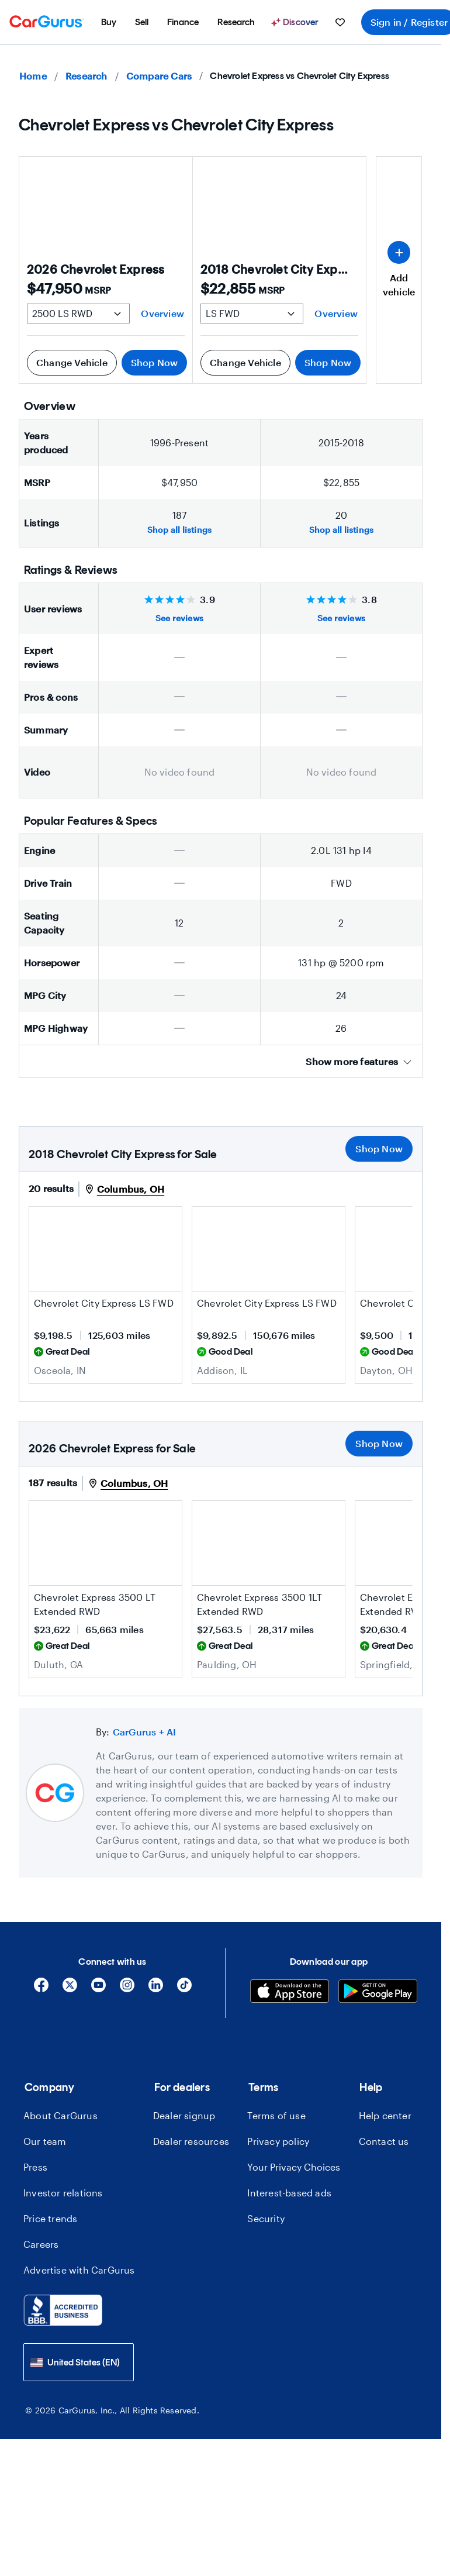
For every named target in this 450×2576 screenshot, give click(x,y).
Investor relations (63, 2192)
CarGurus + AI (144, 1731)
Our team (45, 2141)
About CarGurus (60, 2115)
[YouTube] (98, 1989)
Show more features (359, 1061)
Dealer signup (184, 2115)
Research (86, 75)
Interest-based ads (289, 2192)
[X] (70, 1989)
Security (266, 2218)
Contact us (384, 2141)
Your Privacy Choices (293, 2166)
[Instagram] (127, 1989)
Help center (385, 2115)
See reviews (179, 618)
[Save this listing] (167, 1277)
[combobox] (78, 2362)
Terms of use (276, 2115)
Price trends (50, 2218)
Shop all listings (179, 530)
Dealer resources (191, 2141)
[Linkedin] (155, 1989)
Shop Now (154, 362)
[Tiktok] (184, 1989)
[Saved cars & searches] (340, 22)
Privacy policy (278, 2141)
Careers (40, 2244)
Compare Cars (159, 75)
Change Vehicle (72, 362)
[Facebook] (41, 1989)
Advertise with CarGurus (79, 2269)
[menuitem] (109, 22)
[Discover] (296, 22)
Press (35, 2166)
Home (33, 75)
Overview (162, 313)
